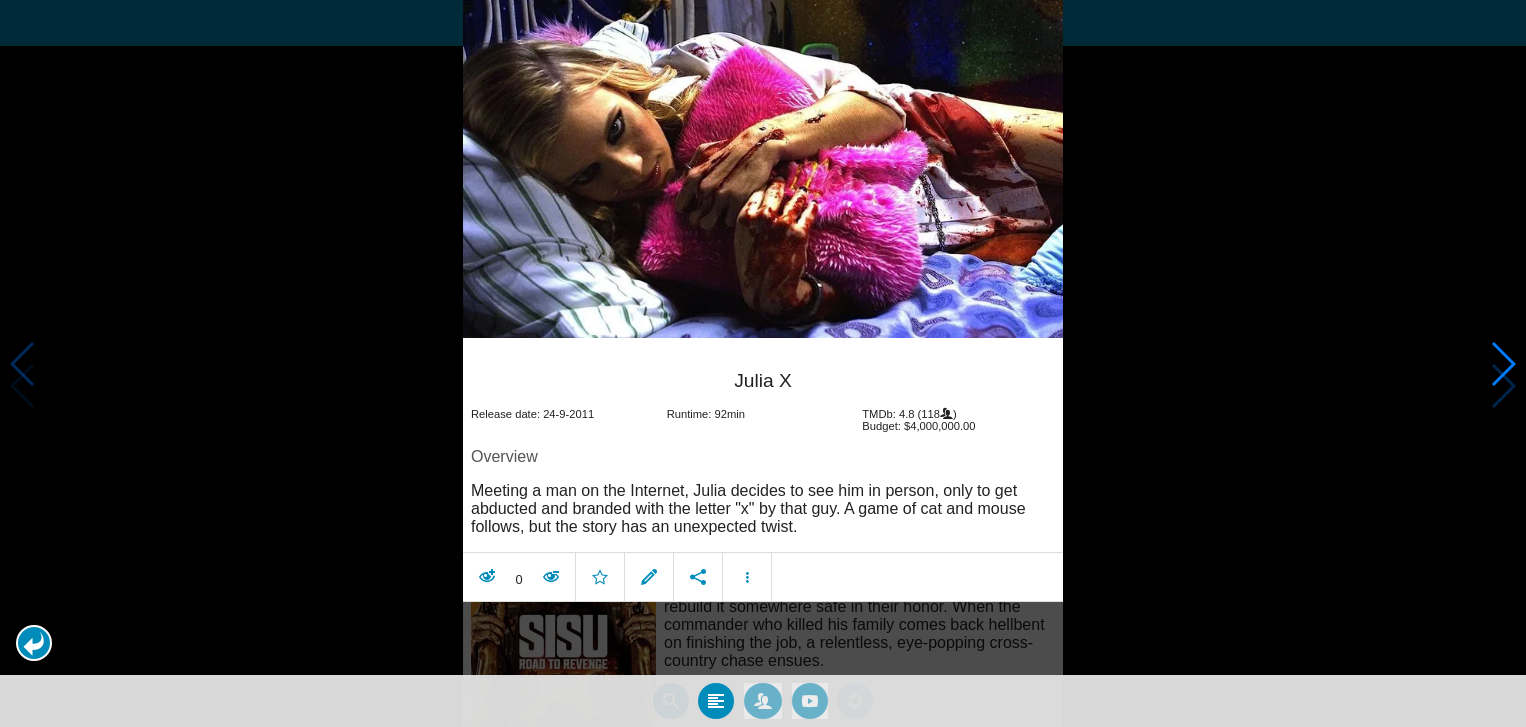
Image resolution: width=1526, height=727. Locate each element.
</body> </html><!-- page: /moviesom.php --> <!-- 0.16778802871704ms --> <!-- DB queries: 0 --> (763, 363)
